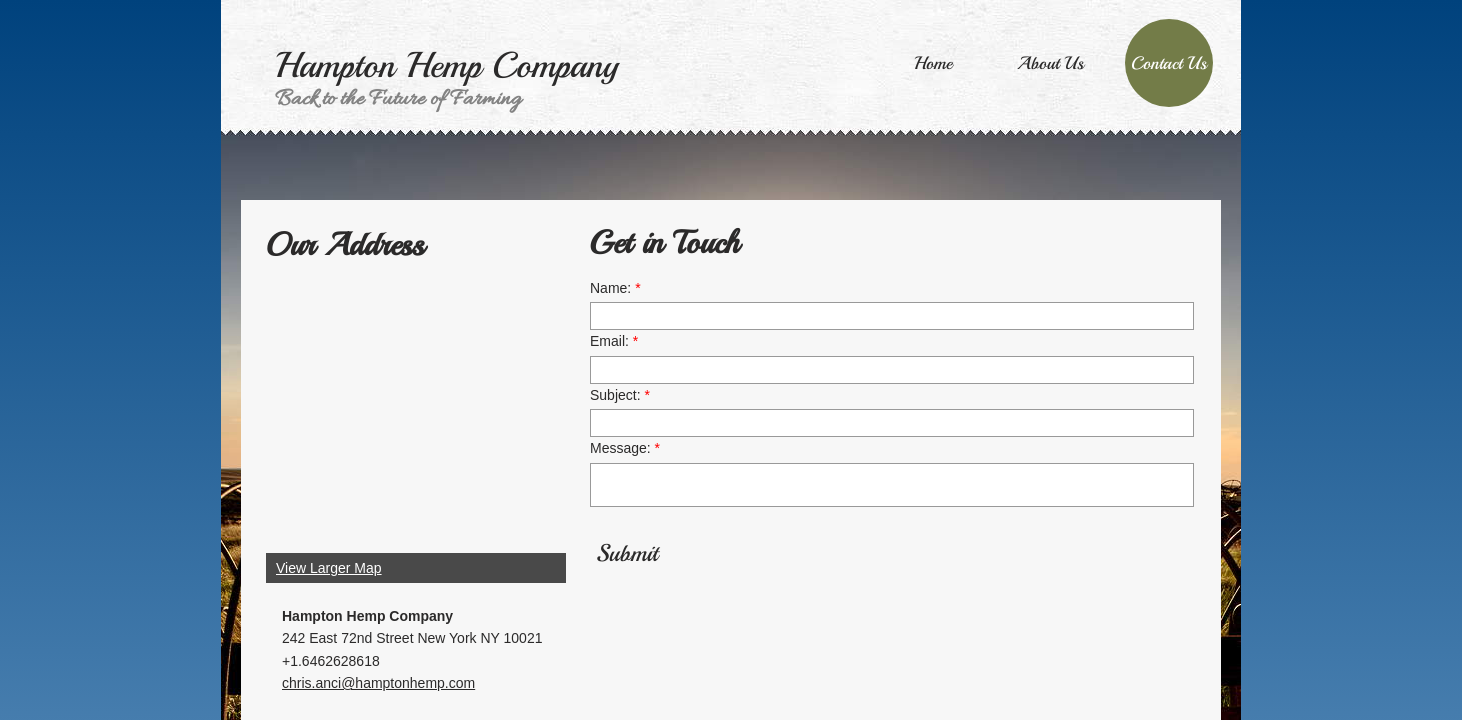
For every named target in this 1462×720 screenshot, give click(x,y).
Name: (615, 288)
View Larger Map (329, 568)
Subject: (620, 395)
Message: (625, 448)
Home (933, 63)
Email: (614, 341)
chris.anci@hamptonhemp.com (378, 683)
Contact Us (1169, 63)
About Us (1050, 63)
